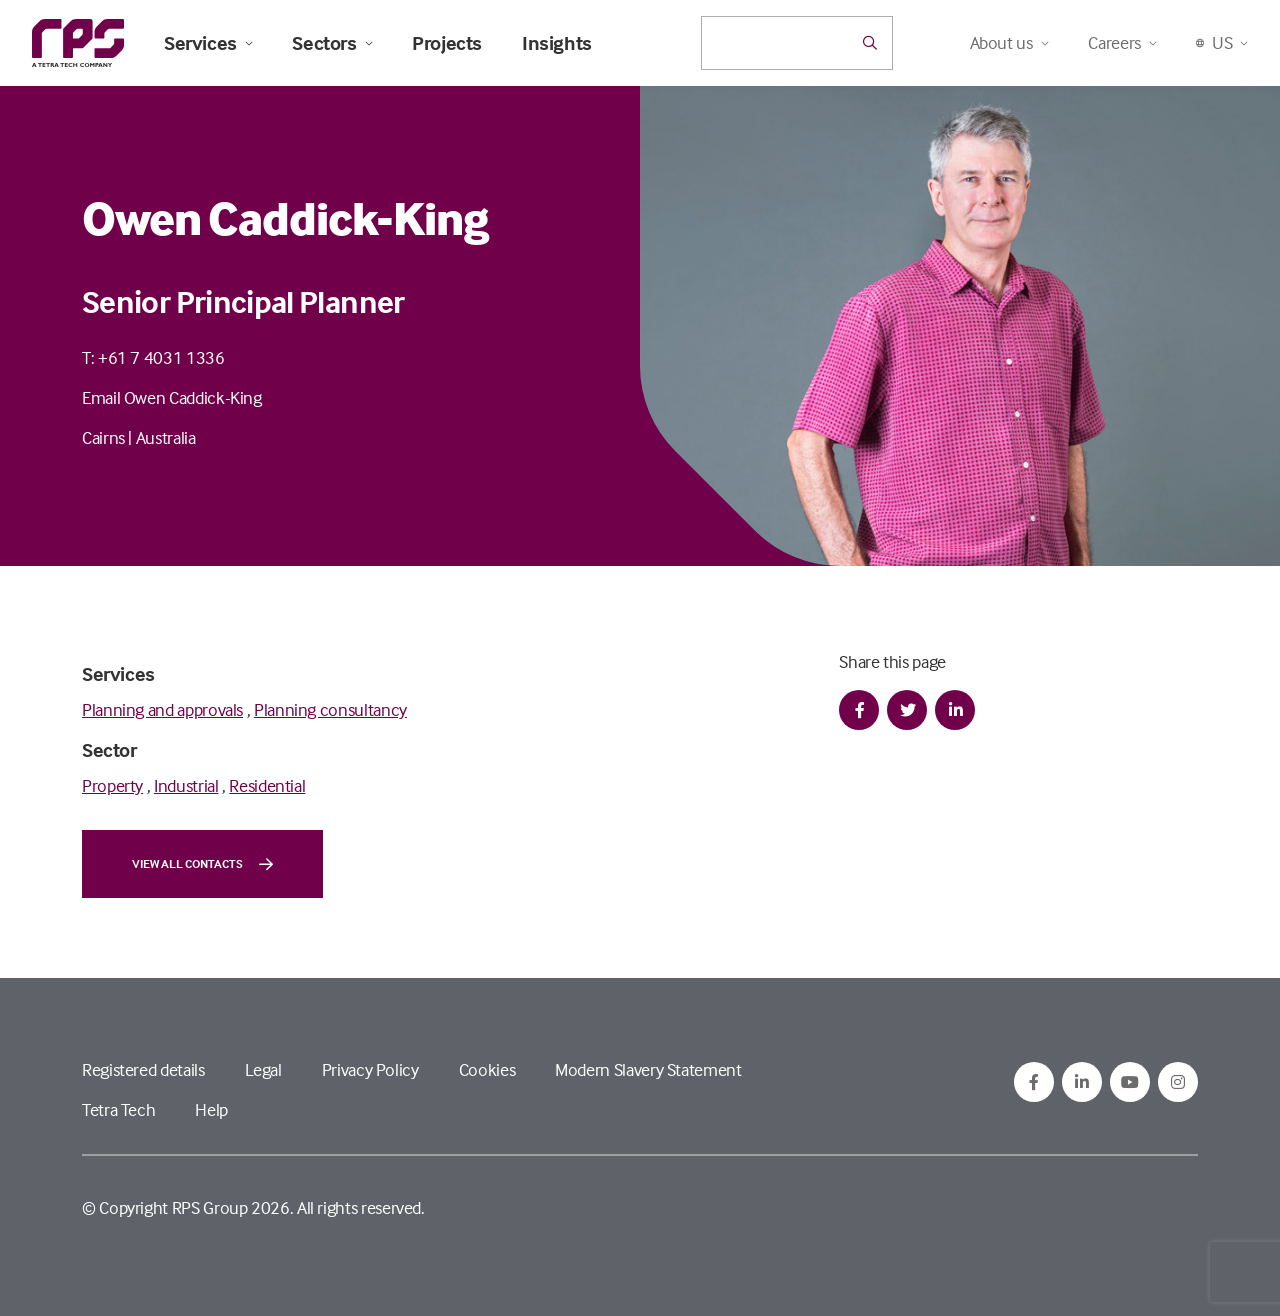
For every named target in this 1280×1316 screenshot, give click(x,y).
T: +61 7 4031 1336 (153, 357)
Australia (166, 437)
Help (211, 1109)
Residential (267, 785)
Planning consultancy (330, 709)
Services (208, 43)
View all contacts (202, 864)
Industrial (186, 785)
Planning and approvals (162, 709)
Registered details (143, 1069)
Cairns (103, 437)
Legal (263, 1069)
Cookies (487, 1069)
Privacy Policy (370, 1069)
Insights (557, 43)
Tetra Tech (118, 1109)
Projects (447, 43)
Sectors (332, 43)
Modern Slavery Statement (648, 1069)
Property (112, 785)
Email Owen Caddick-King (172, 397)
